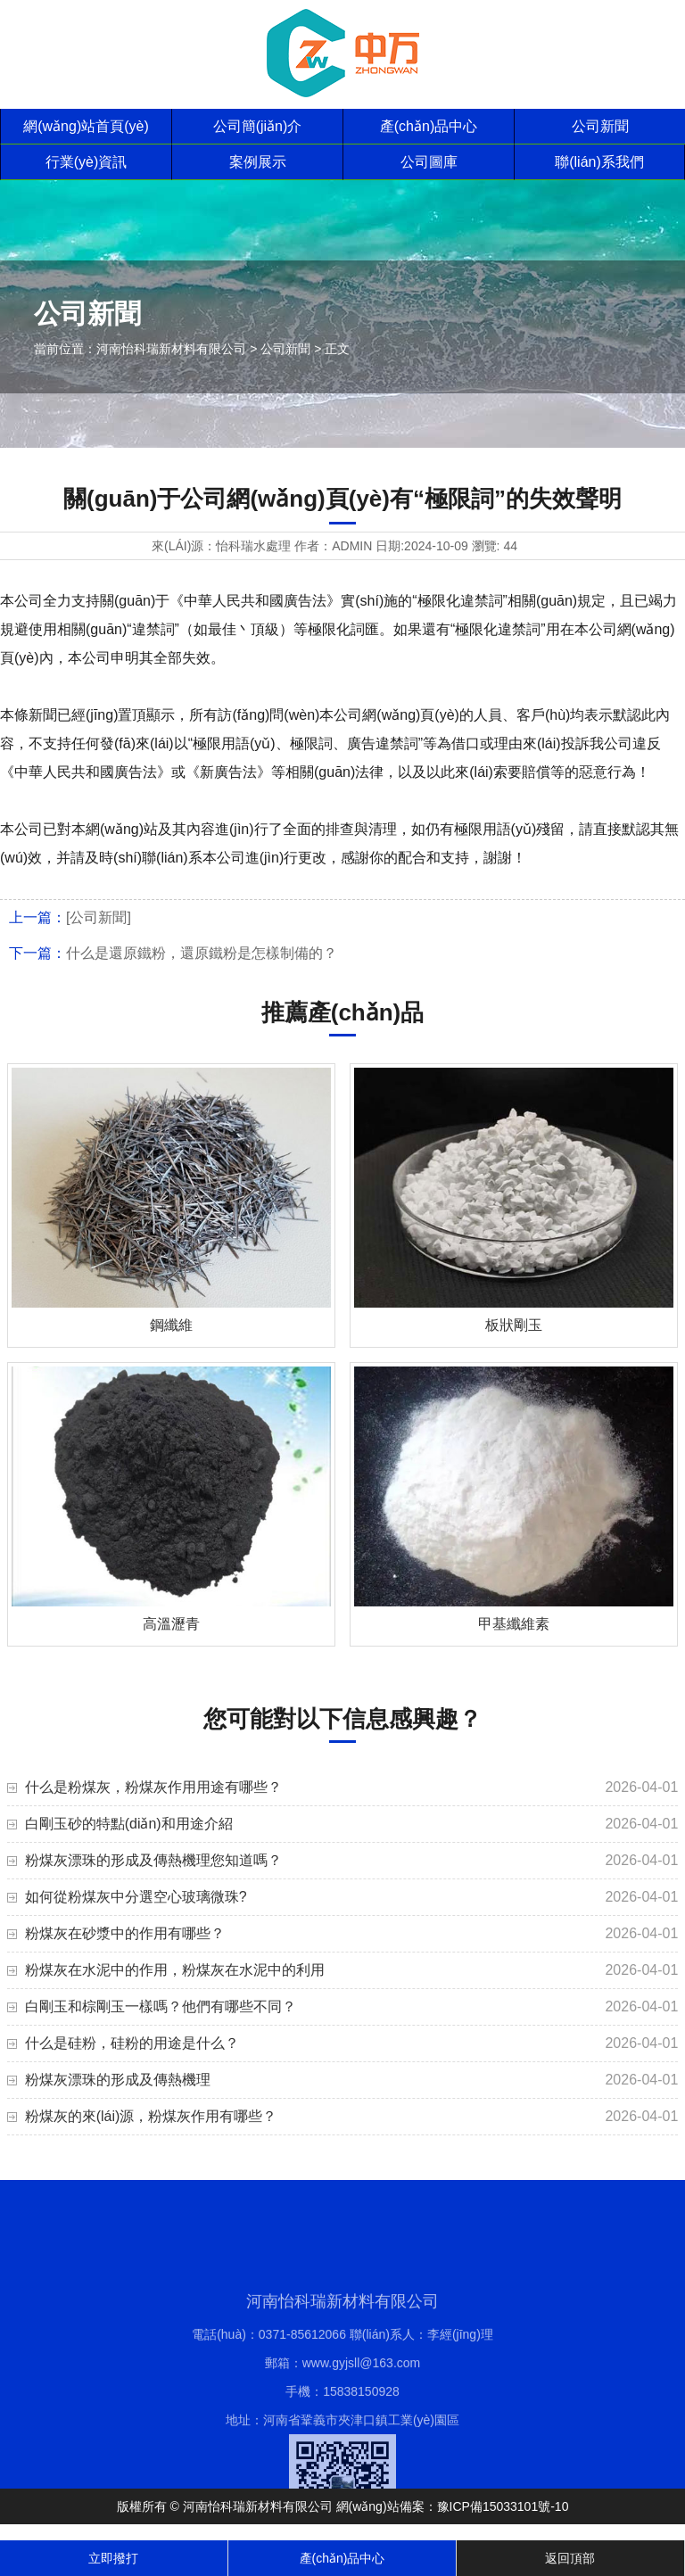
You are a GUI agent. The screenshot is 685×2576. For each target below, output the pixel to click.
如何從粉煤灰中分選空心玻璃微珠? (136, 1896)
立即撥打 (113, 2558)
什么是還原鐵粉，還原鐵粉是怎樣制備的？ (201, 953)
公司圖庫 (429, 161)
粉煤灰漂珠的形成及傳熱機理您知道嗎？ (153, 1860)
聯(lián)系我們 (599, 161)
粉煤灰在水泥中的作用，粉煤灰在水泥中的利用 (175, 1969)
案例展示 (257, 161)
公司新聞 (600, 126)
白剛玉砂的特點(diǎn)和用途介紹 (129, 1823)
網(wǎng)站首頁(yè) (86, 126)
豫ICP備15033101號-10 (503, 2506)
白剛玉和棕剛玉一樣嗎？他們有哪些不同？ (160, 2006)
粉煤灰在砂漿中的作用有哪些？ (125, 1933)
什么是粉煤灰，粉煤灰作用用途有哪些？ (153, 1787)
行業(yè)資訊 (86, 161)
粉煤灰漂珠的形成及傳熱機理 (117, 2079)
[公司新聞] (98, 917)
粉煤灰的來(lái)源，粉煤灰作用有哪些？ (151, 2116)
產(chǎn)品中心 (428, 126)
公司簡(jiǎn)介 (257, 126)
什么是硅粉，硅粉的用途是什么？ (132, 2043)
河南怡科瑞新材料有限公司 (171, 349)
